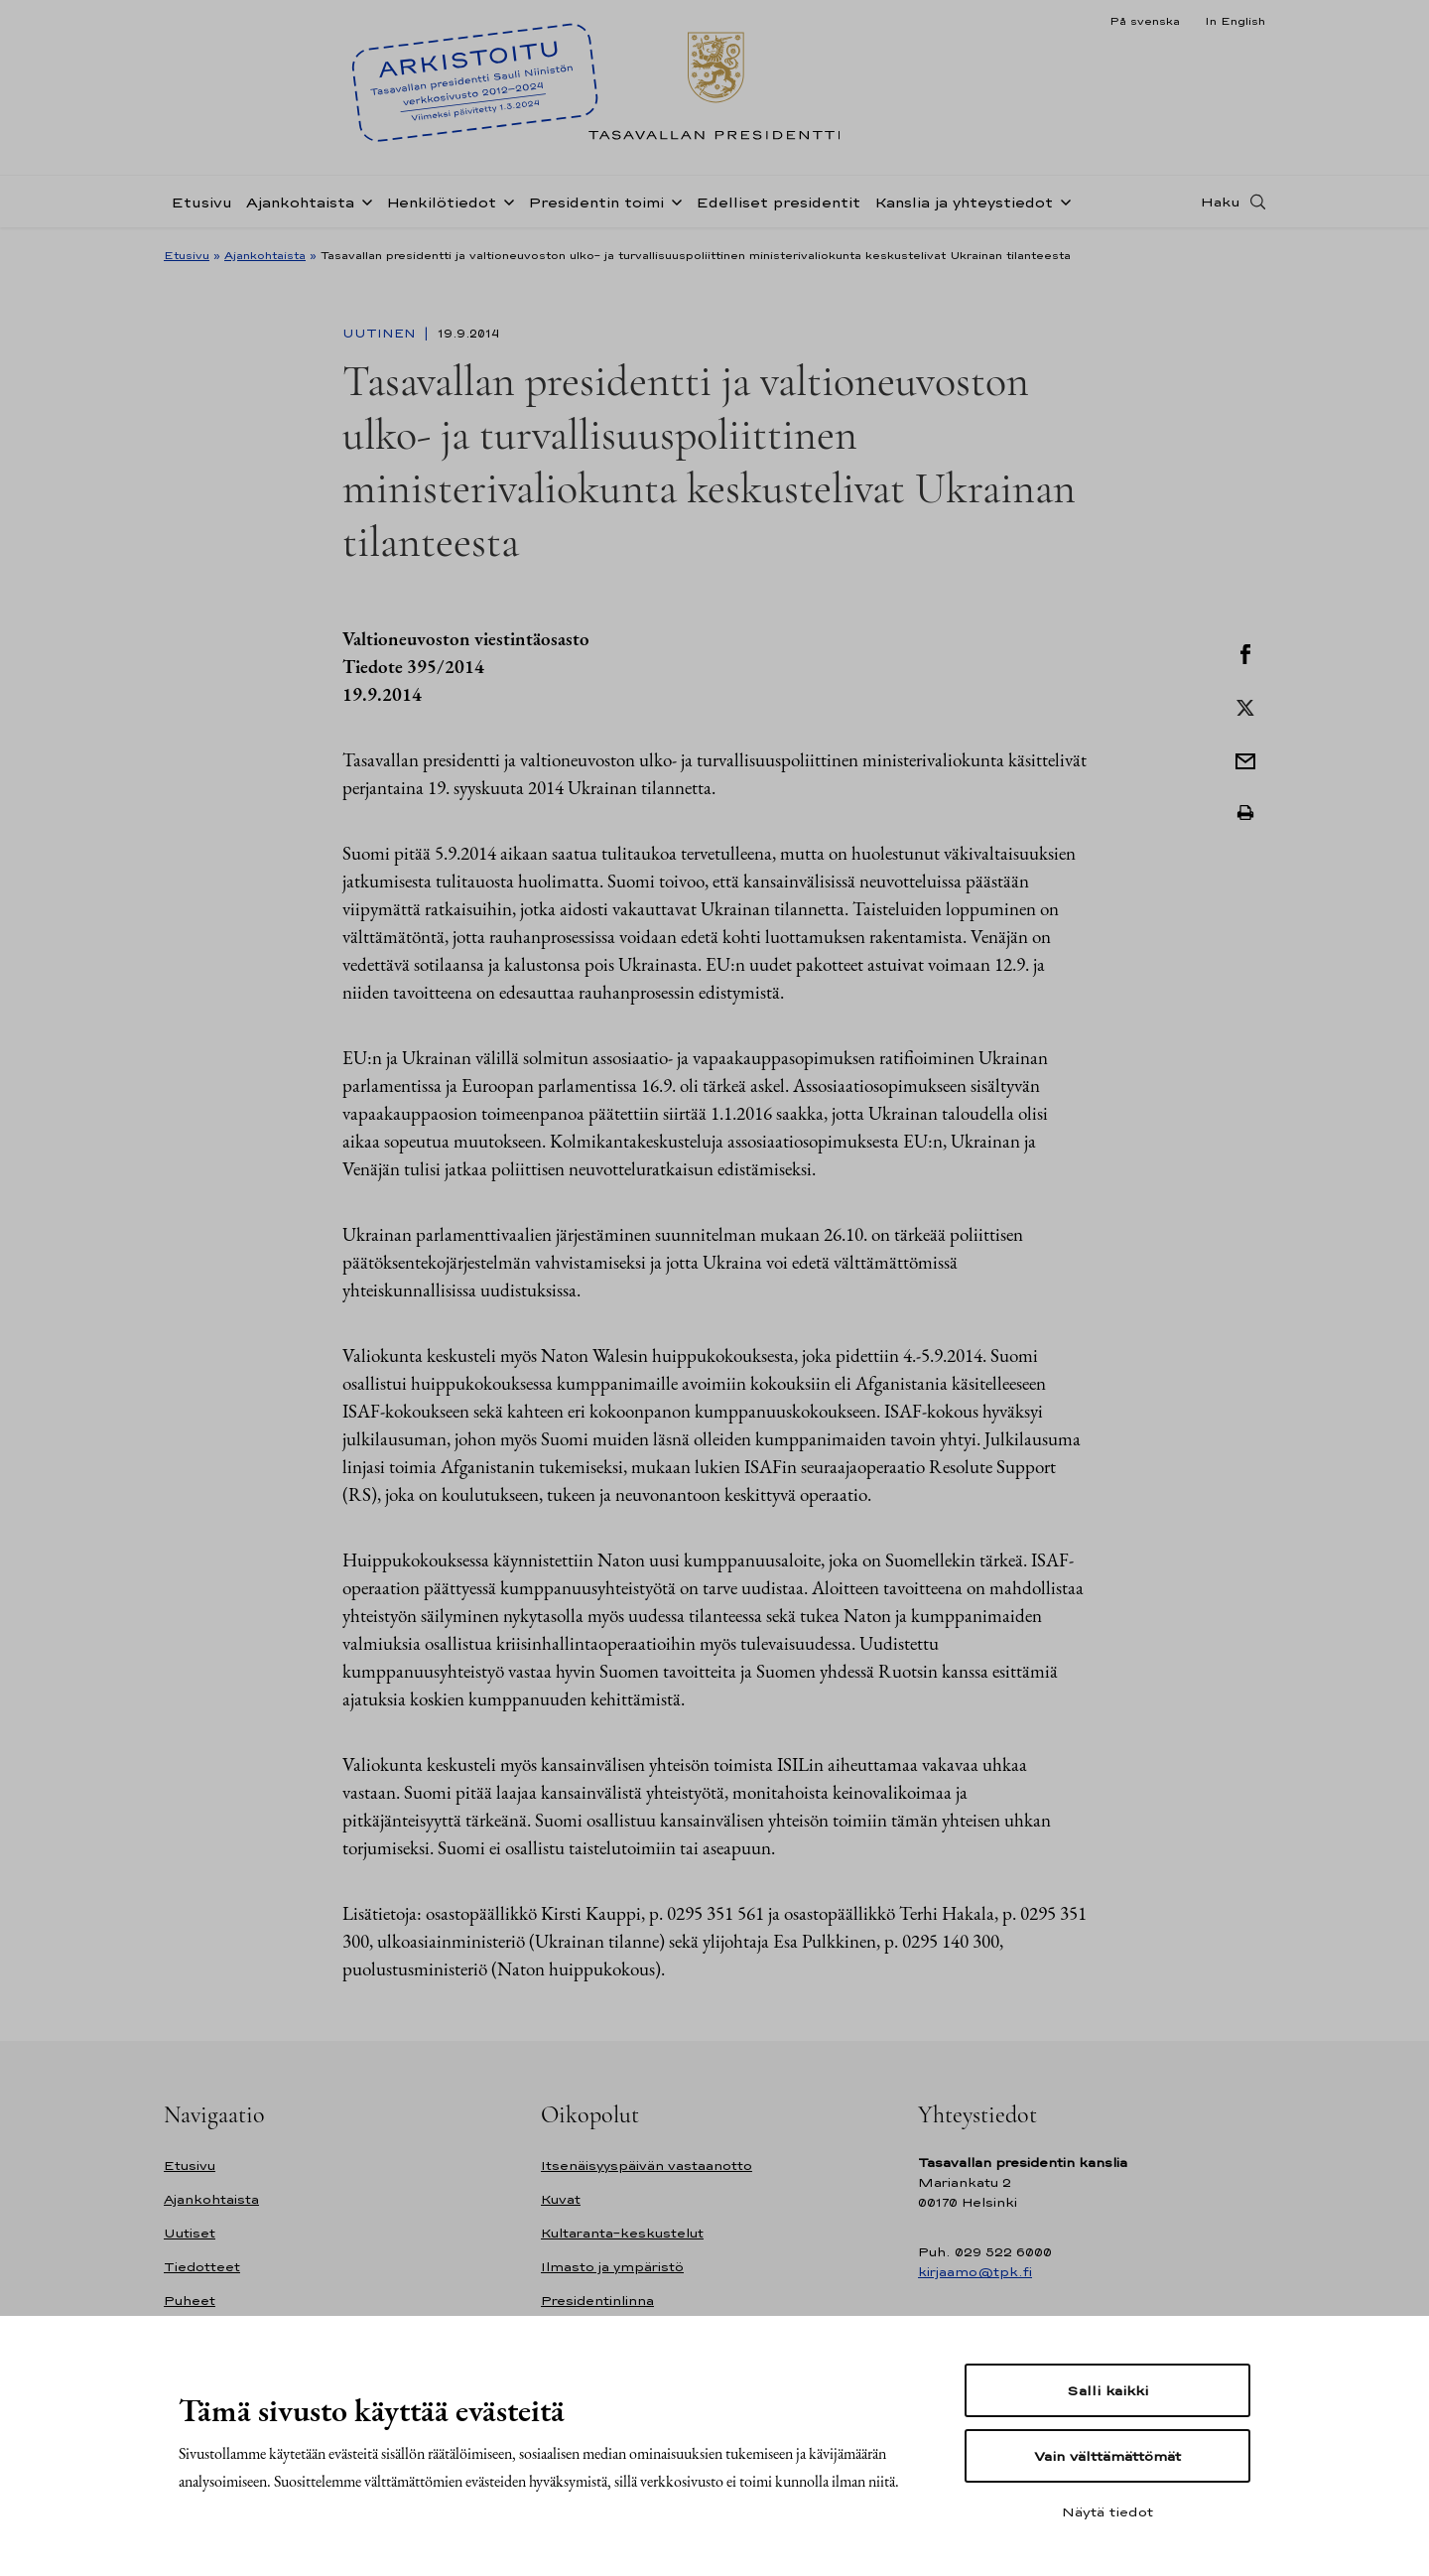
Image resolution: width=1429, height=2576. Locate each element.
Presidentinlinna (597, 2300)
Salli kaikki (1107, 2390)
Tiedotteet (202, 2266)
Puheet (189, 2300)
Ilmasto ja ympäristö (612, 2266)
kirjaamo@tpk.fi (975, 2271)
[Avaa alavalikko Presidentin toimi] (673, 200)
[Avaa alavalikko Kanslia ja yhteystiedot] (1062, 200)
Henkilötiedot (441, 202)
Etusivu (201, 202)
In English (1235, 21)
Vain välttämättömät (1107, 2456)
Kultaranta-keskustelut (622, 2233)
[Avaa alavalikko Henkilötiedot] (505, 200)
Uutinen (381, 333)
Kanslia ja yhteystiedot (963, 202)
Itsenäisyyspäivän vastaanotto (646, 2165)
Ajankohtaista (300, 202)
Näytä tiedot (1107, 2511)
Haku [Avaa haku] (1220, 201)
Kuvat (561, 2199)
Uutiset (189, 2233)
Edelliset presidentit (778, 202)
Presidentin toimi (596, 202)
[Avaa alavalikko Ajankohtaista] (363, 200)
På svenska (1144, 21)
